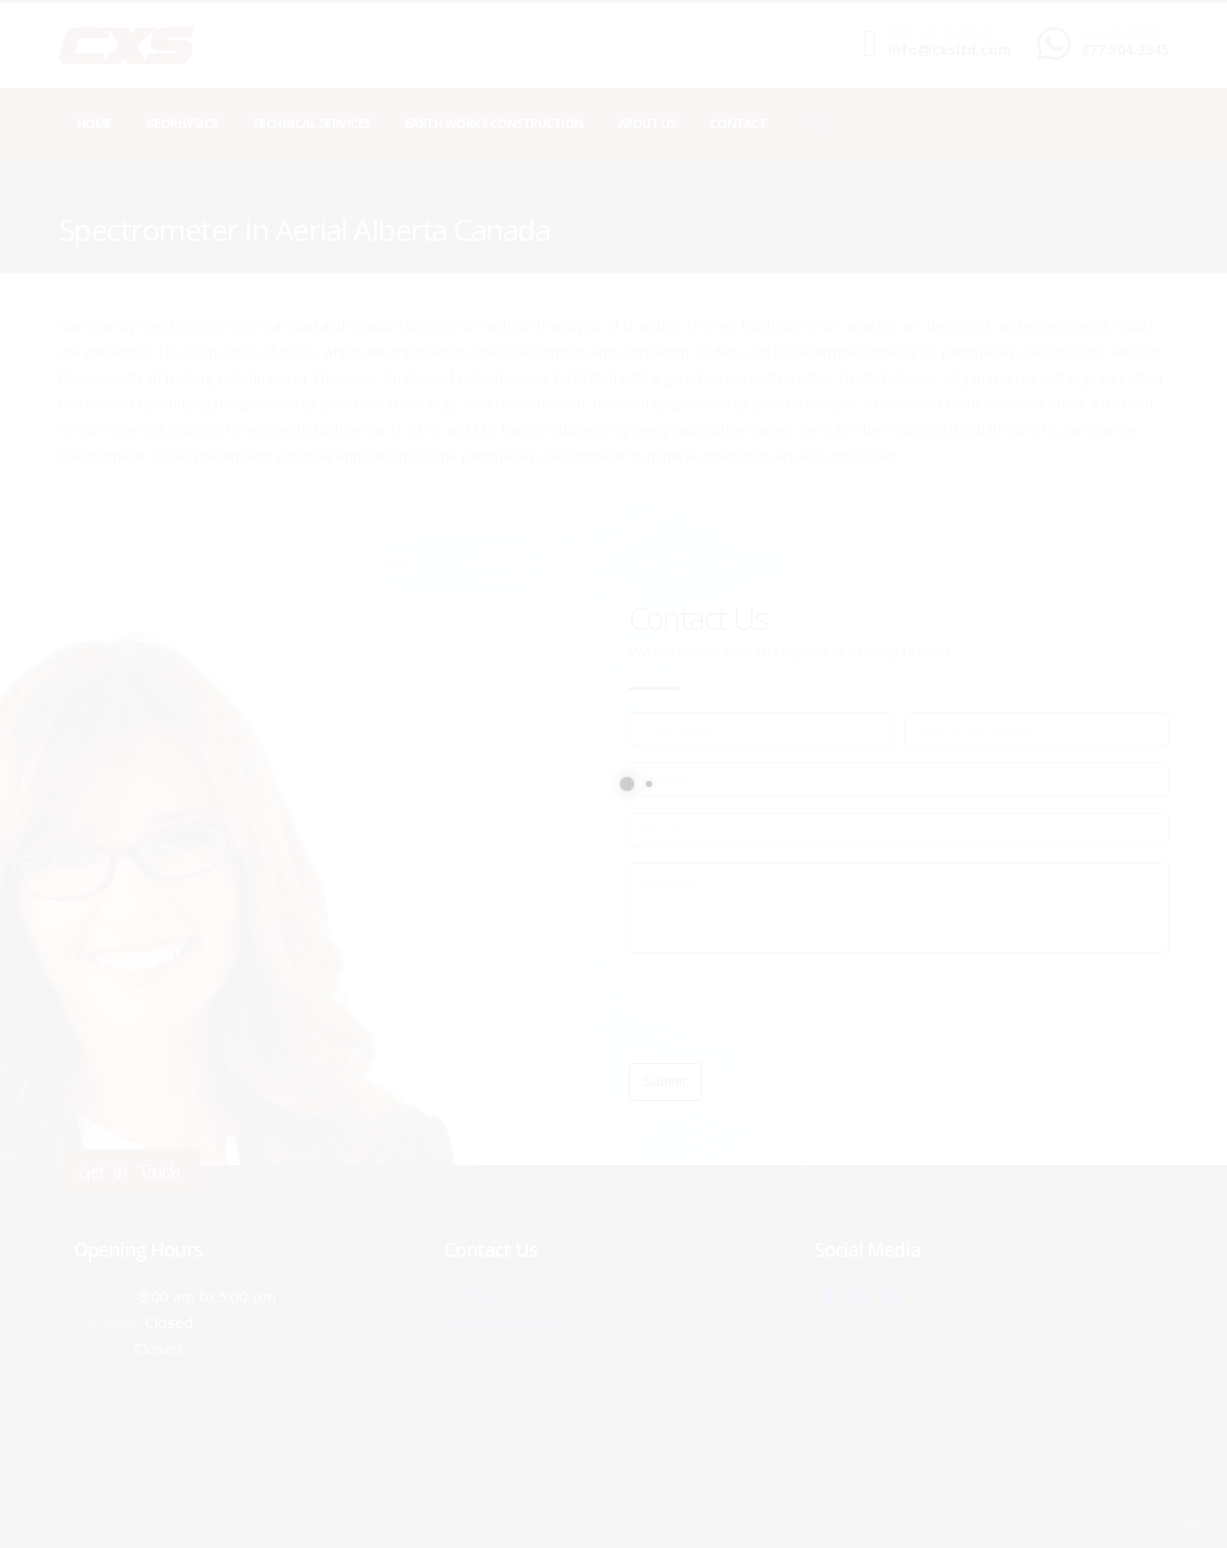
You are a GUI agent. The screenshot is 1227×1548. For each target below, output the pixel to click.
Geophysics (182, 123)
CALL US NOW (1120, 33)
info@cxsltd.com (950, 49)
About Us (647, 123)
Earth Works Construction (494, 123)
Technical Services (311, 123)
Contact (738, 123)
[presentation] (781, 1008)
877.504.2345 (1125, 49)
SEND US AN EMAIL (940, 33)
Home (94, 123)
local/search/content (178, 201)
